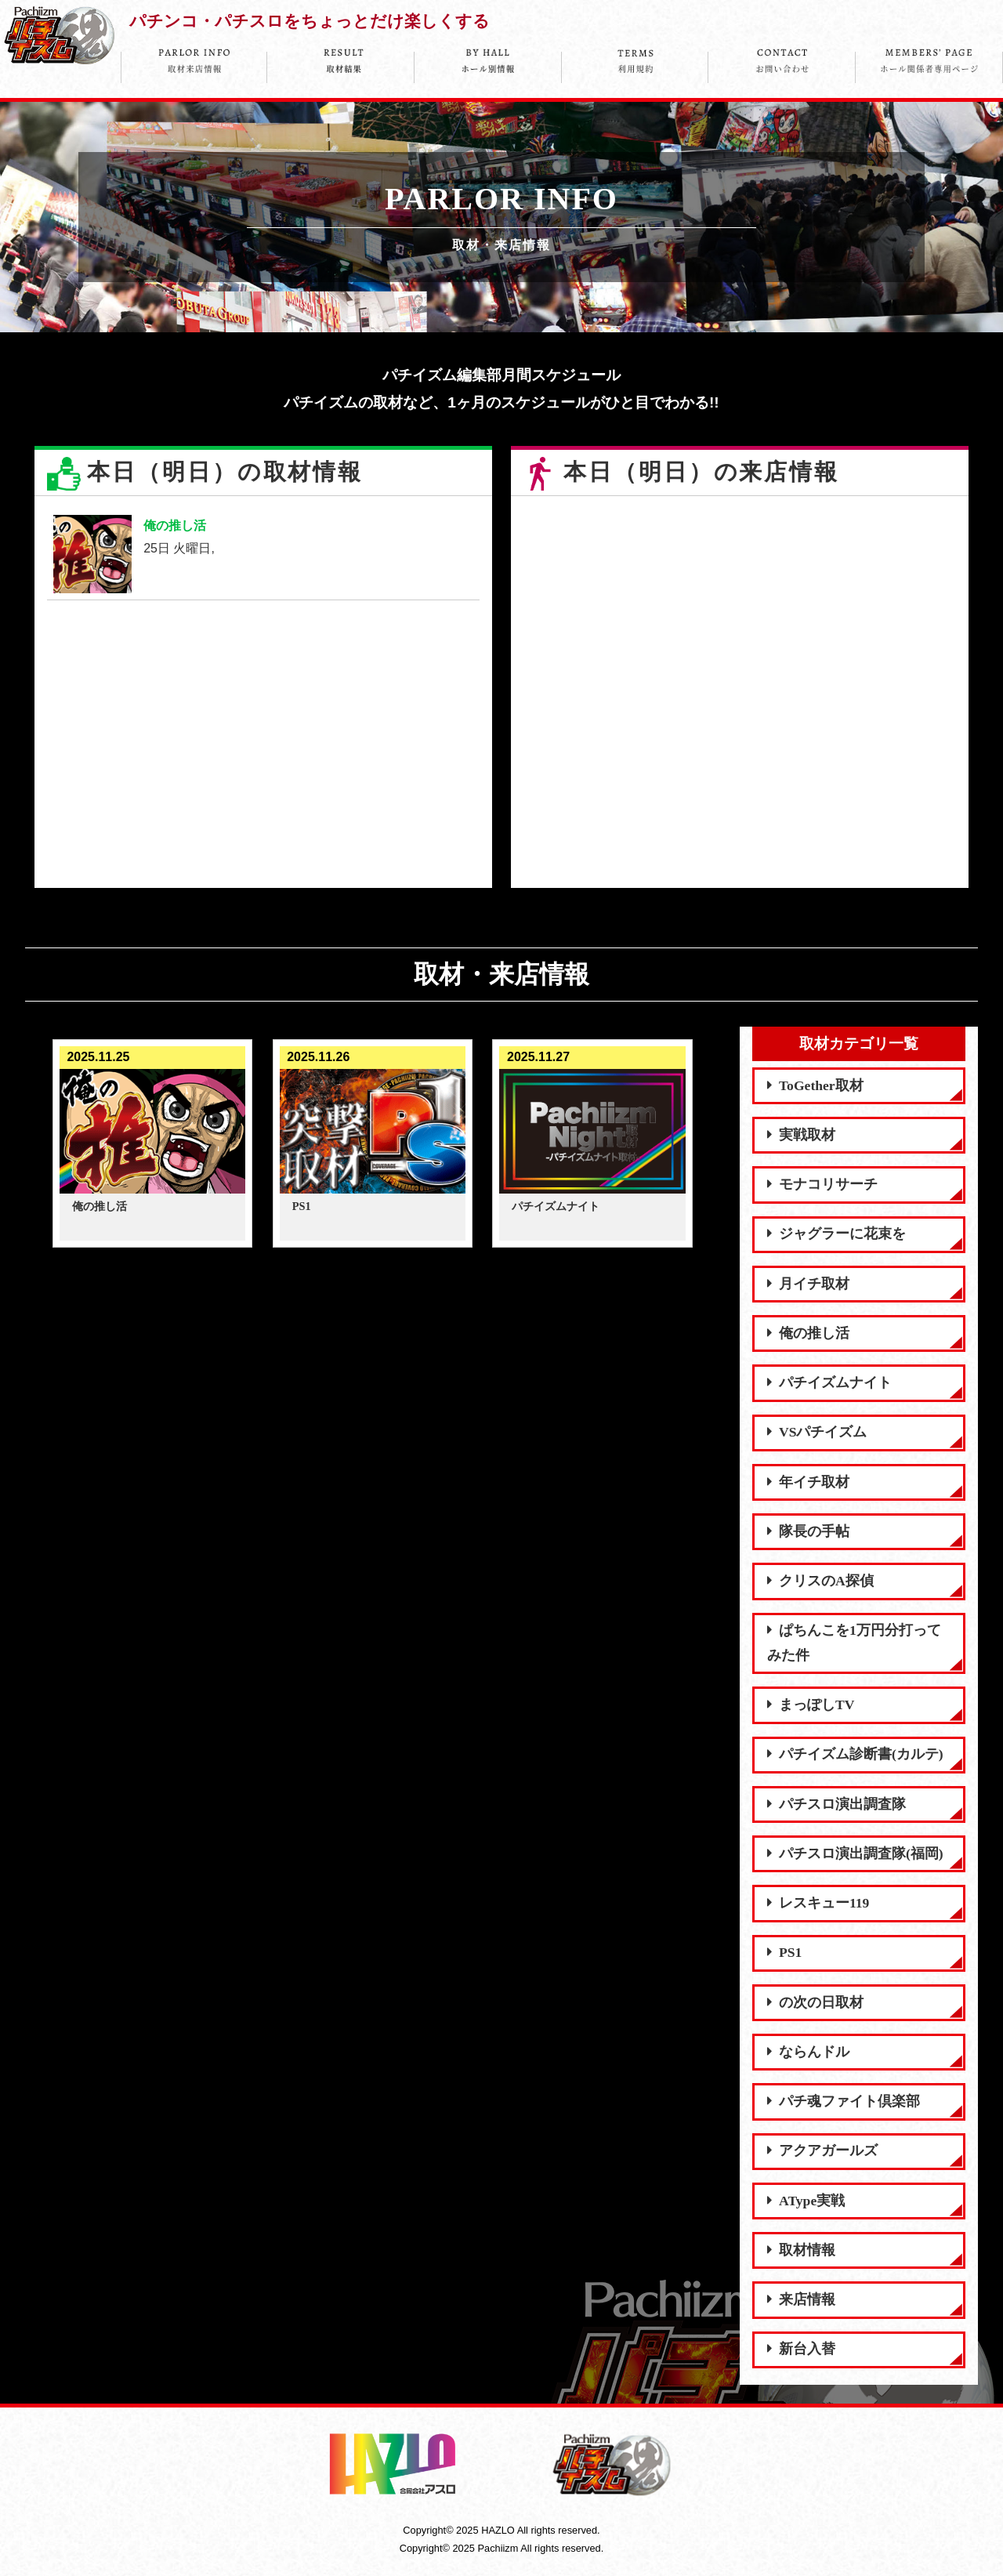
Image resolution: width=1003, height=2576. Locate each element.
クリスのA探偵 (820, 1581)
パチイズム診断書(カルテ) (855, 1754)
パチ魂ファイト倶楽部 (843, 2101)
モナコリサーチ (822, 1184)
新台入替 (801, 2349)
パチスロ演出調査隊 (836, 1804)
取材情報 (801, 2250)
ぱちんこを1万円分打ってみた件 (854, 1642)
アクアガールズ (822, 2150)
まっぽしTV (810, 1704)
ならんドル (808, 2052)
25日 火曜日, (263, 554)
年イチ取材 (808, 1482)
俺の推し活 (808, 1333)
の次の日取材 (815, 2002)
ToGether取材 (815, 1085)
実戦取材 (801, 1135)
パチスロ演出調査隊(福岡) (855, 1853)
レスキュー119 (818, 1903)
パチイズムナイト (829, 1382)
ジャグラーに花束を (836, 1233)
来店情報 (801, 2299)
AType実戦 (806, 2200)
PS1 (784, 1952)
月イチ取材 (808, 1284)
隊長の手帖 (808, 1531)
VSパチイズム (817, 1432)
